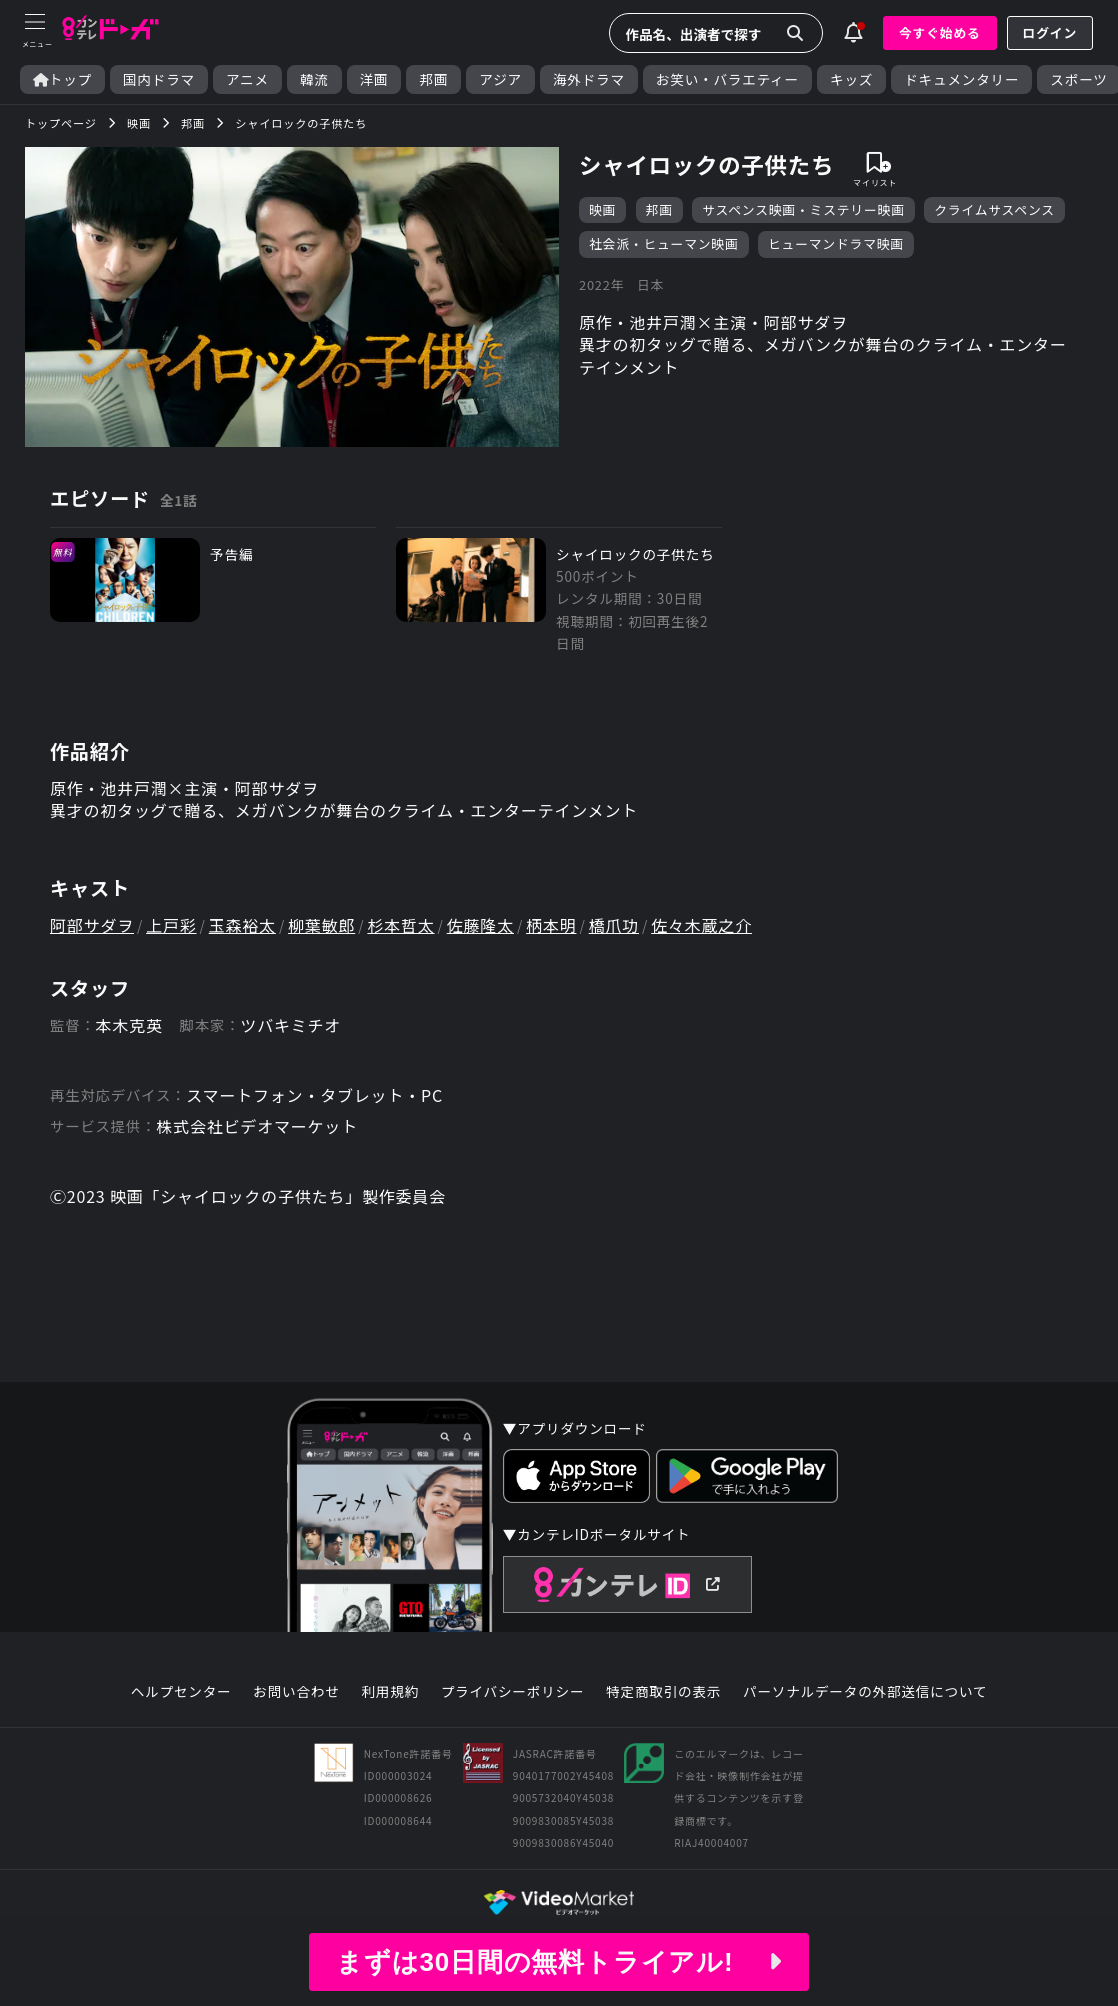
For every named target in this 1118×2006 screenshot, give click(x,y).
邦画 (433, 79)
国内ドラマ (159, 79)
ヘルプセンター (181, 1692)
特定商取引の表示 (663, 1692)
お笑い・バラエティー (727, 79)
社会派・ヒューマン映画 (664, 243)
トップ (62, 79)
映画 (602, 209)
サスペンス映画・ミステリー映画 (803, 209)
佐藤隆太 (480, 925)
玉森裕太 (242, 925)
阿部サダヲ (92, 925)
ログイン (1050, 32)
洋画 (374, 79)
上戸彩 (171, 925)
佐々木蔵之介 (701, 925)
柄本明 (551, 925)
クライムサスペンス (994, 209)
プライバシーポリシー (513, 1692)
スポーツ (1078, 79)
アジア (500, 79)
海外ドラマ (589, 79)
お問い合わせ (296, 1692)
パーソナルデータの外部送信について (865, 1692)
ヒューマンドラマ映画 (836, 243)
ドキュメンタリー (961, 79)
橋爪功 (614, 925)
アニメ (247, 79)
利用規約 (390, 1692)
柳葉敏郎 (321, 925)
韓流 (314, 79)
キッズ (851, 79)
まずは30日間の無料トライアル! (559, 1962)
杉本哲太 (400, 925)
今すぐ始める (940, 32)
